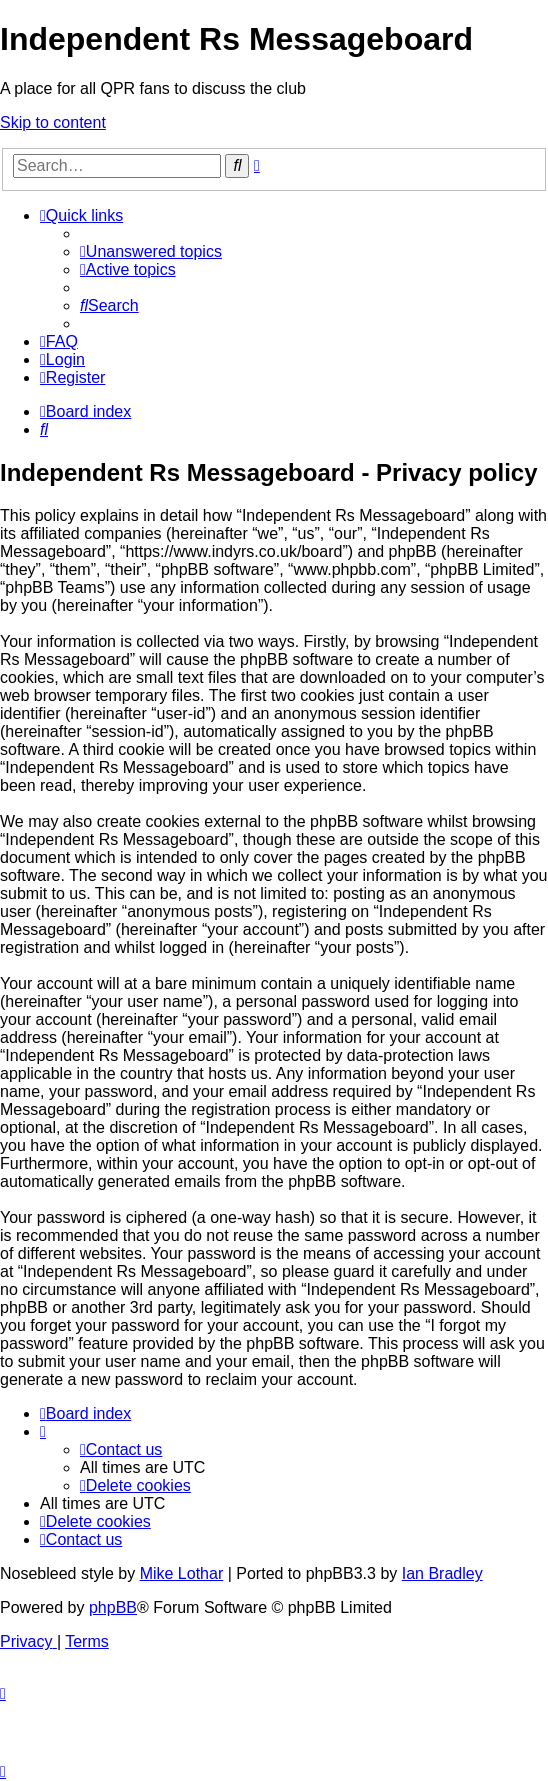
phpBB (113, 1607)
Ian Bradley (442, 1573)
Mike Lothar (182, 1573)
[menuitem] (151, 251)
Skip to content (53, 122)
